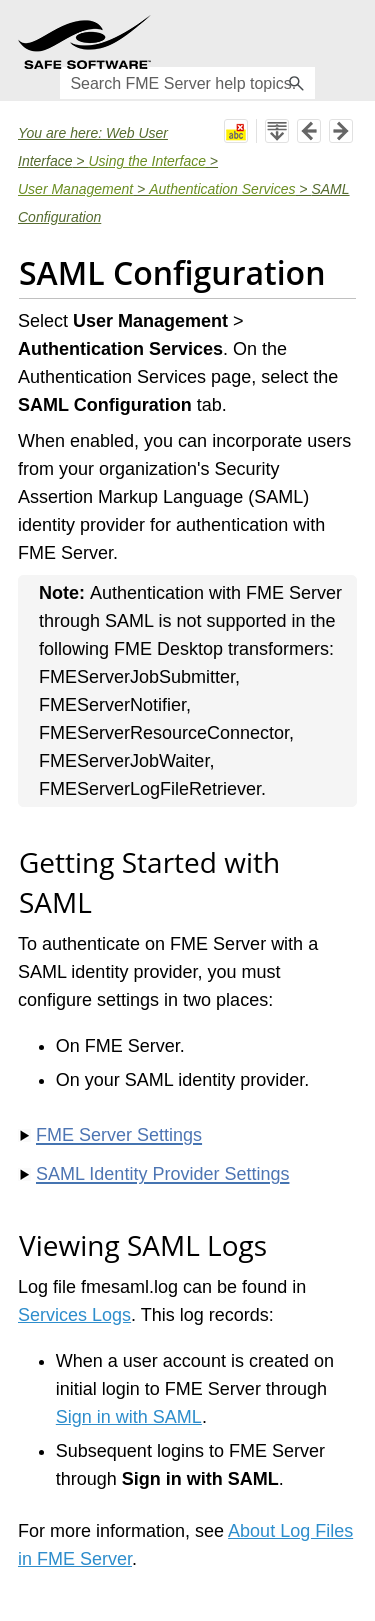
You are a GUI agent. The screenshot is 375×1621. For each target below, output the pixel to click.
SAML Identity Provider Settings (162, 1174)
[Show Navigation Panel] (346, 42)
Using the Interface (147, 161)
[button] (297, 83)
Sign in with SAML (129, 1417)
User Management (75, 189)
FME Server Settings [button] (111, 1135)
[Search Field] (187, 83)
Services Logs (74, 1315)
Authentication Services (222, 189)
